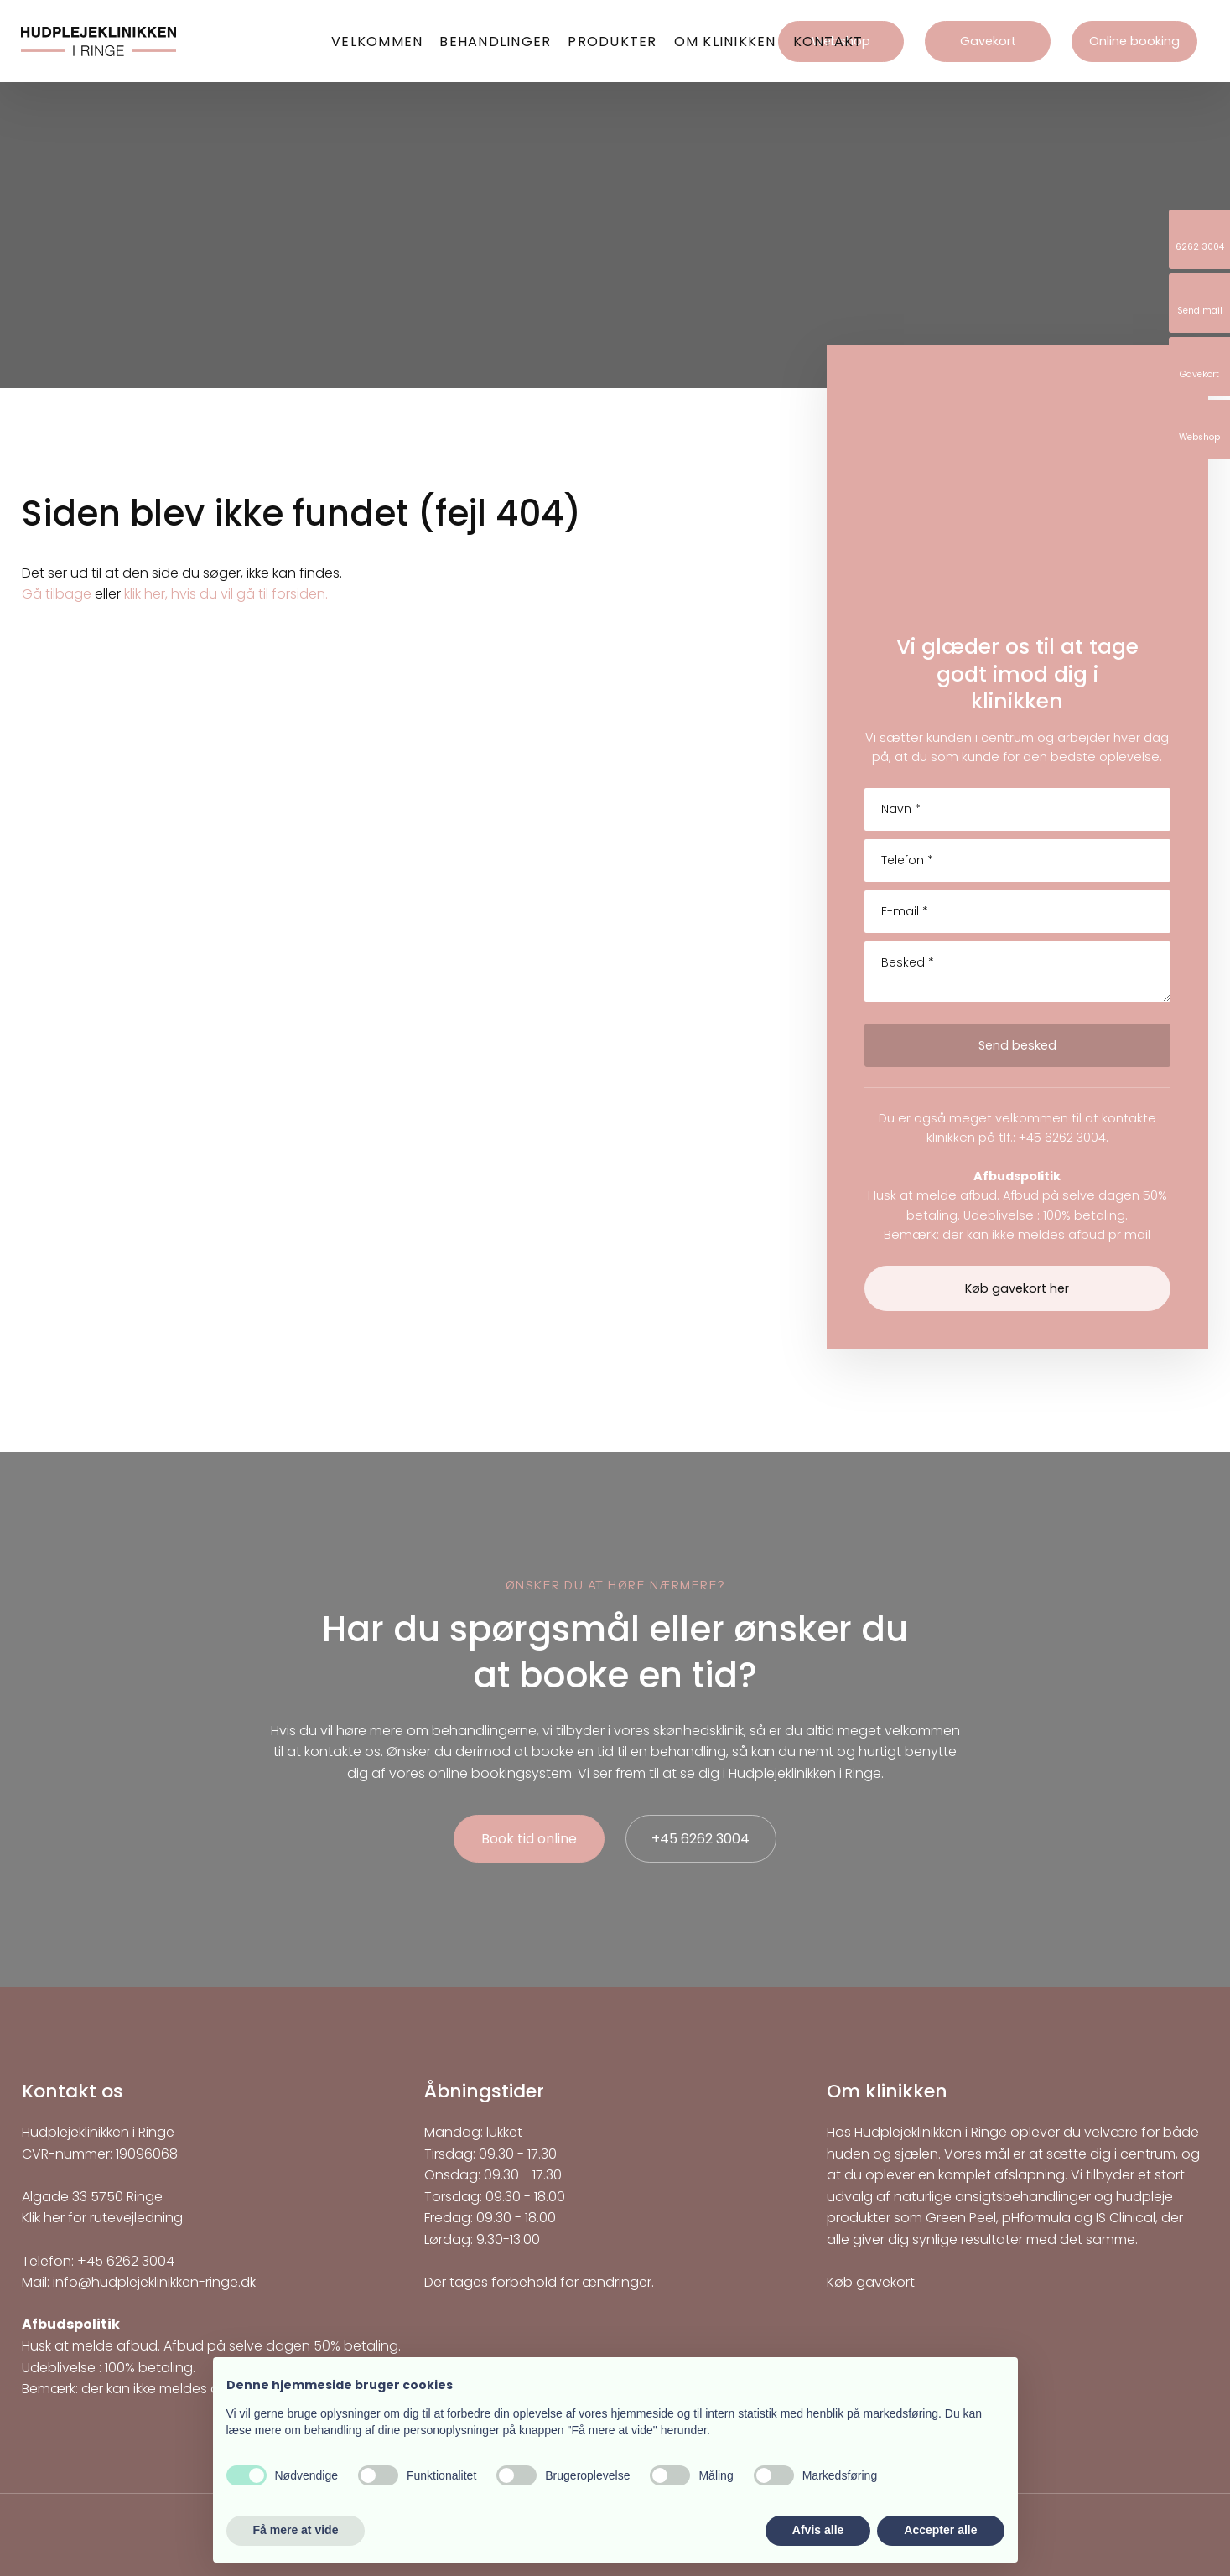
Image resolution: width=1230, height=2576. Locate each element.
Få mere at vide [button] (296, 2530)
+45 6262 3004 (1062, 1137)
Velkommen (377, 41)
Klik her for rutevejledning (102, 2217)
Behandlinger (495, 41)
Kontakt (828, 41)
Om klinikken (725, 41)
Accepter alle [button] (940, 2530)
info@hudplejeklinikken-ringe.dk (154, 2282)
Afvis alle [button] (817, 2530)
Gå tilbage (56, 594)
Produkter (612, 41)
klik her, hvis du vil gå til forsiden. (226, 594)
